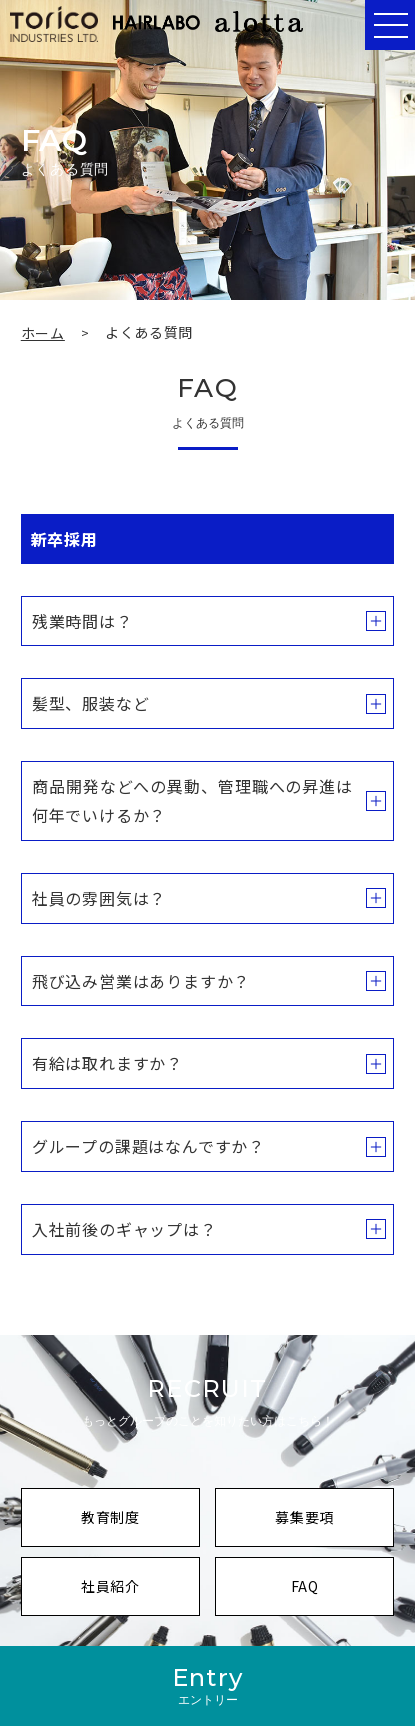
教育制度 (139, 1525)
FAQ (341, 1594)
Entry (207, 1685)
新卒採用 (64, 539)
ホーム (43, 333)
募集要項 (333, 1525)
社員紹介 (139, 1594)
